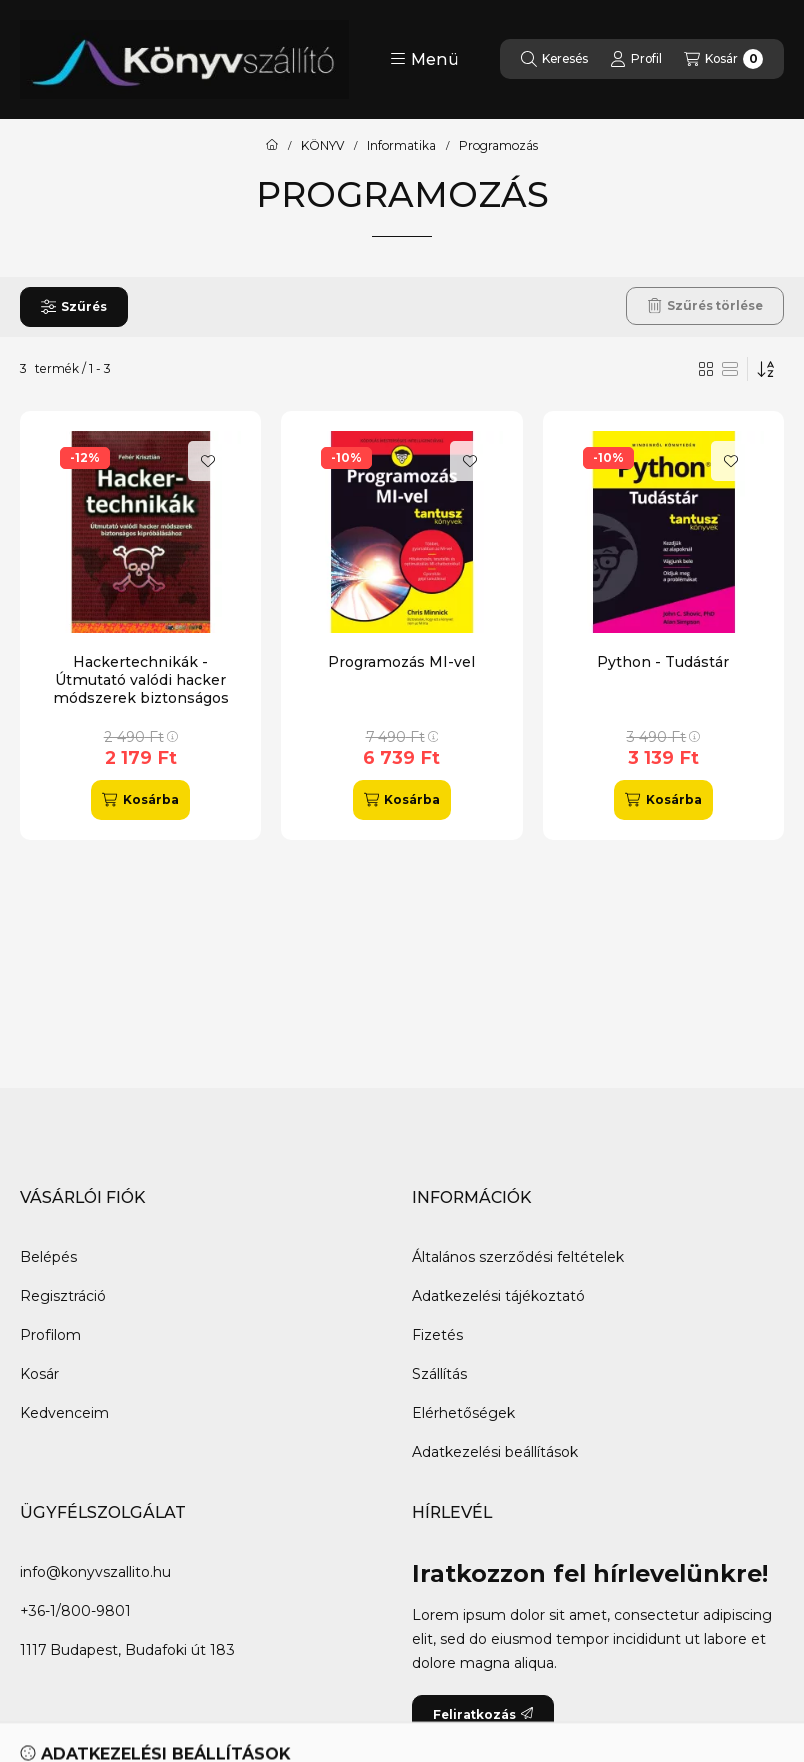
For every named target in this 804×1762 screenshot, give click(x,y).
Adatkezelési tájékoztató (498, 1296)
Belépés (48, 1257)
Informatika (401, 146)
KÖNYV (322, 146)
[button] (424, 59)
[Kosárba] (140, 800)
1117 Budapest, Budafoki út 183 (127, 1650)
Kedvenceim (64, 1413)
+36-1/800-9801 (75, 1611)
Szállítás (439, 1374)
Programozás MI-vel (401, 662)
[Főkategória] (272, 146)
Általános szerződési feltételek (518, 1257)
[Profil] (636, 59)
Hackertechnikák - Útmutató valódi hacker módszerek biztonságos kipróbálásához (141, 689)
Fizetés (437, 1335)
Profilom (50, 1335)
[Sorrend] (766, 369)
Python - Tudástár (663, 662)
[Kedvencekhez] (208, 461)
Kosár (39, 1374)
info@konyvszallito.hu (95, 1572)
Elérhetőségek (463, 1413)
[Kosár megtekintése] (723, 59)
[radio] (730, 369)
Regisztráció (63, 1296)
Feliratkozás (483, 1714)
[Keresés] (554, 59)
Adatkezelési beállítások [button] (495, 1452)
